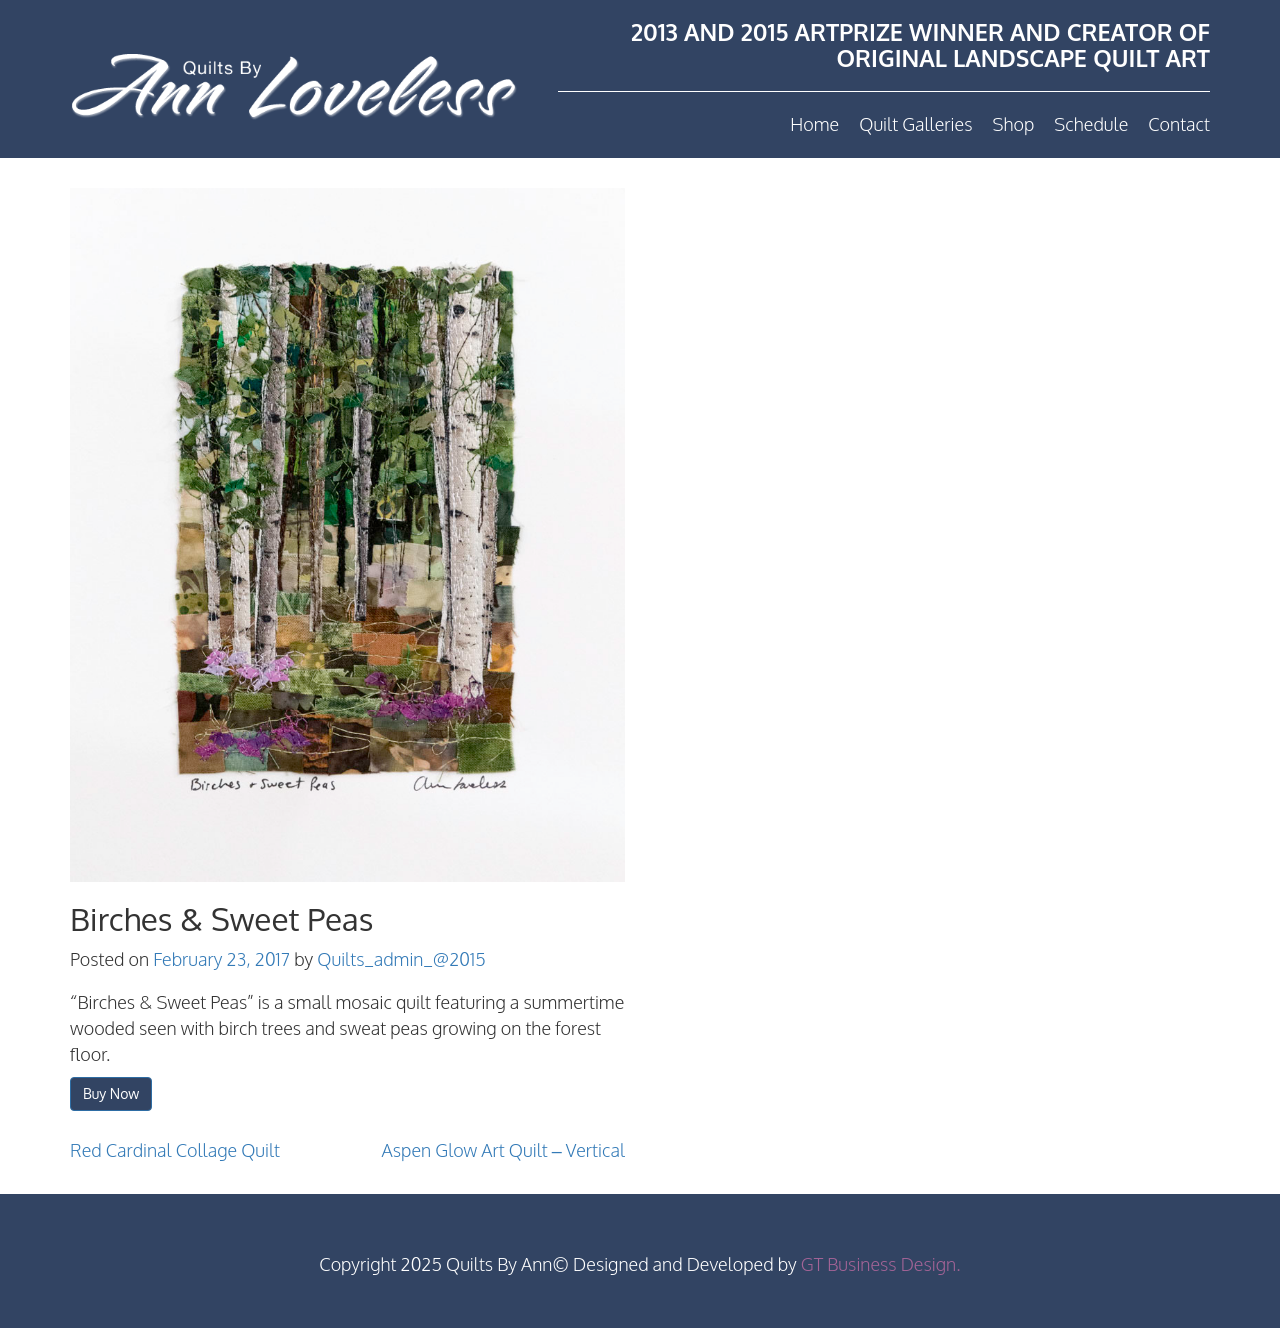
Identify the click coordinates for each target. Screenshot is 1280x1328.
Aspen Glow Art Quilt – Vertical (503, 1150)
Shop (1013, 124)
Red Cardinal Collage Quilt (175, 1150)
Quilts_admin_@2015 (401, 959)
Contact (1179, 124)
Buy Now (111, 1093)
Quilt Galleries (915, 124)
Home (814, 124)
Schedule (1091, 124)
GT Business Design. (881, 1264)
